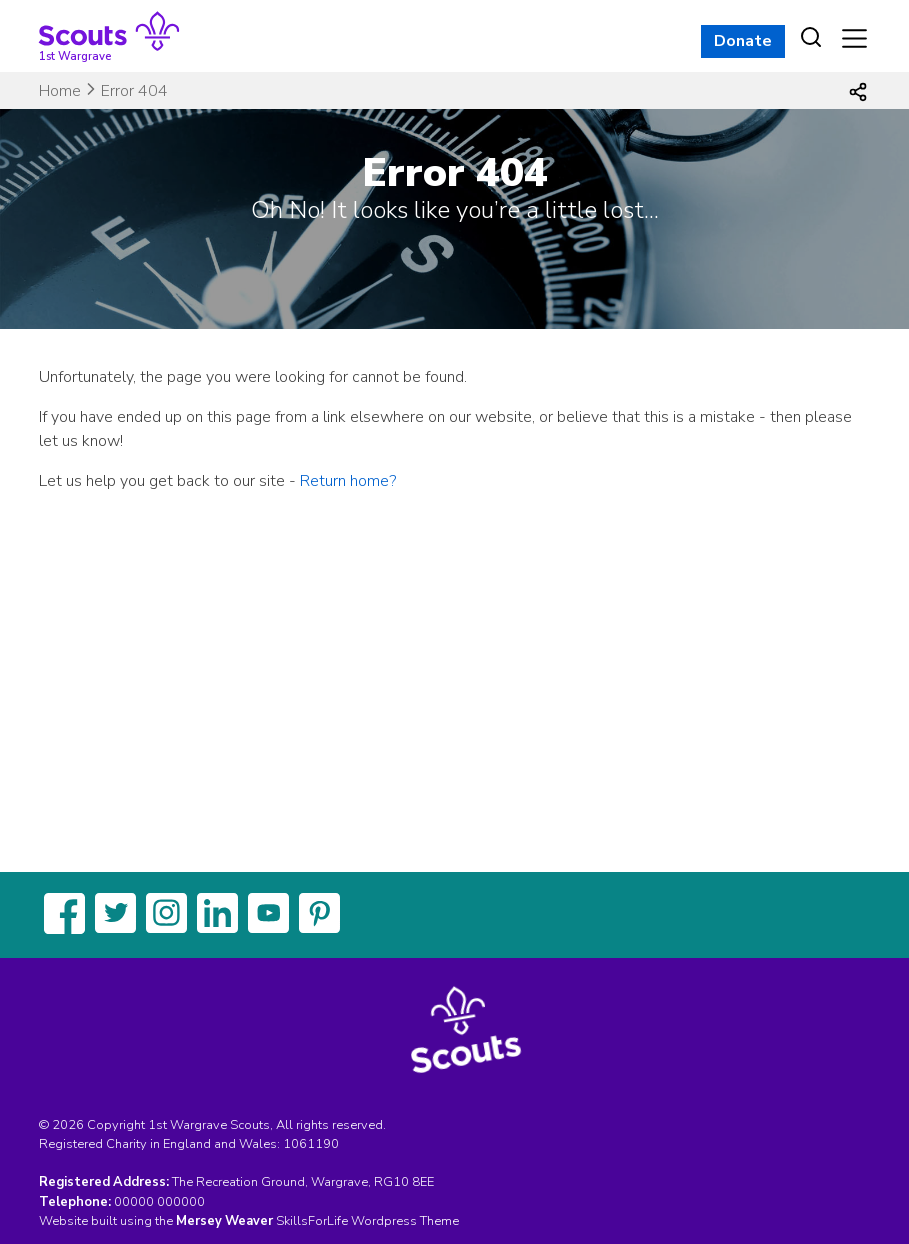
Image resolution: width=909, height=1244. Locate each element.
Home (60, 91)
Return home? (348, 481)
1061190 (311, 1144)
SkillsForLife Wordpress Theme (367, 1221)
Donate (743, 41)
